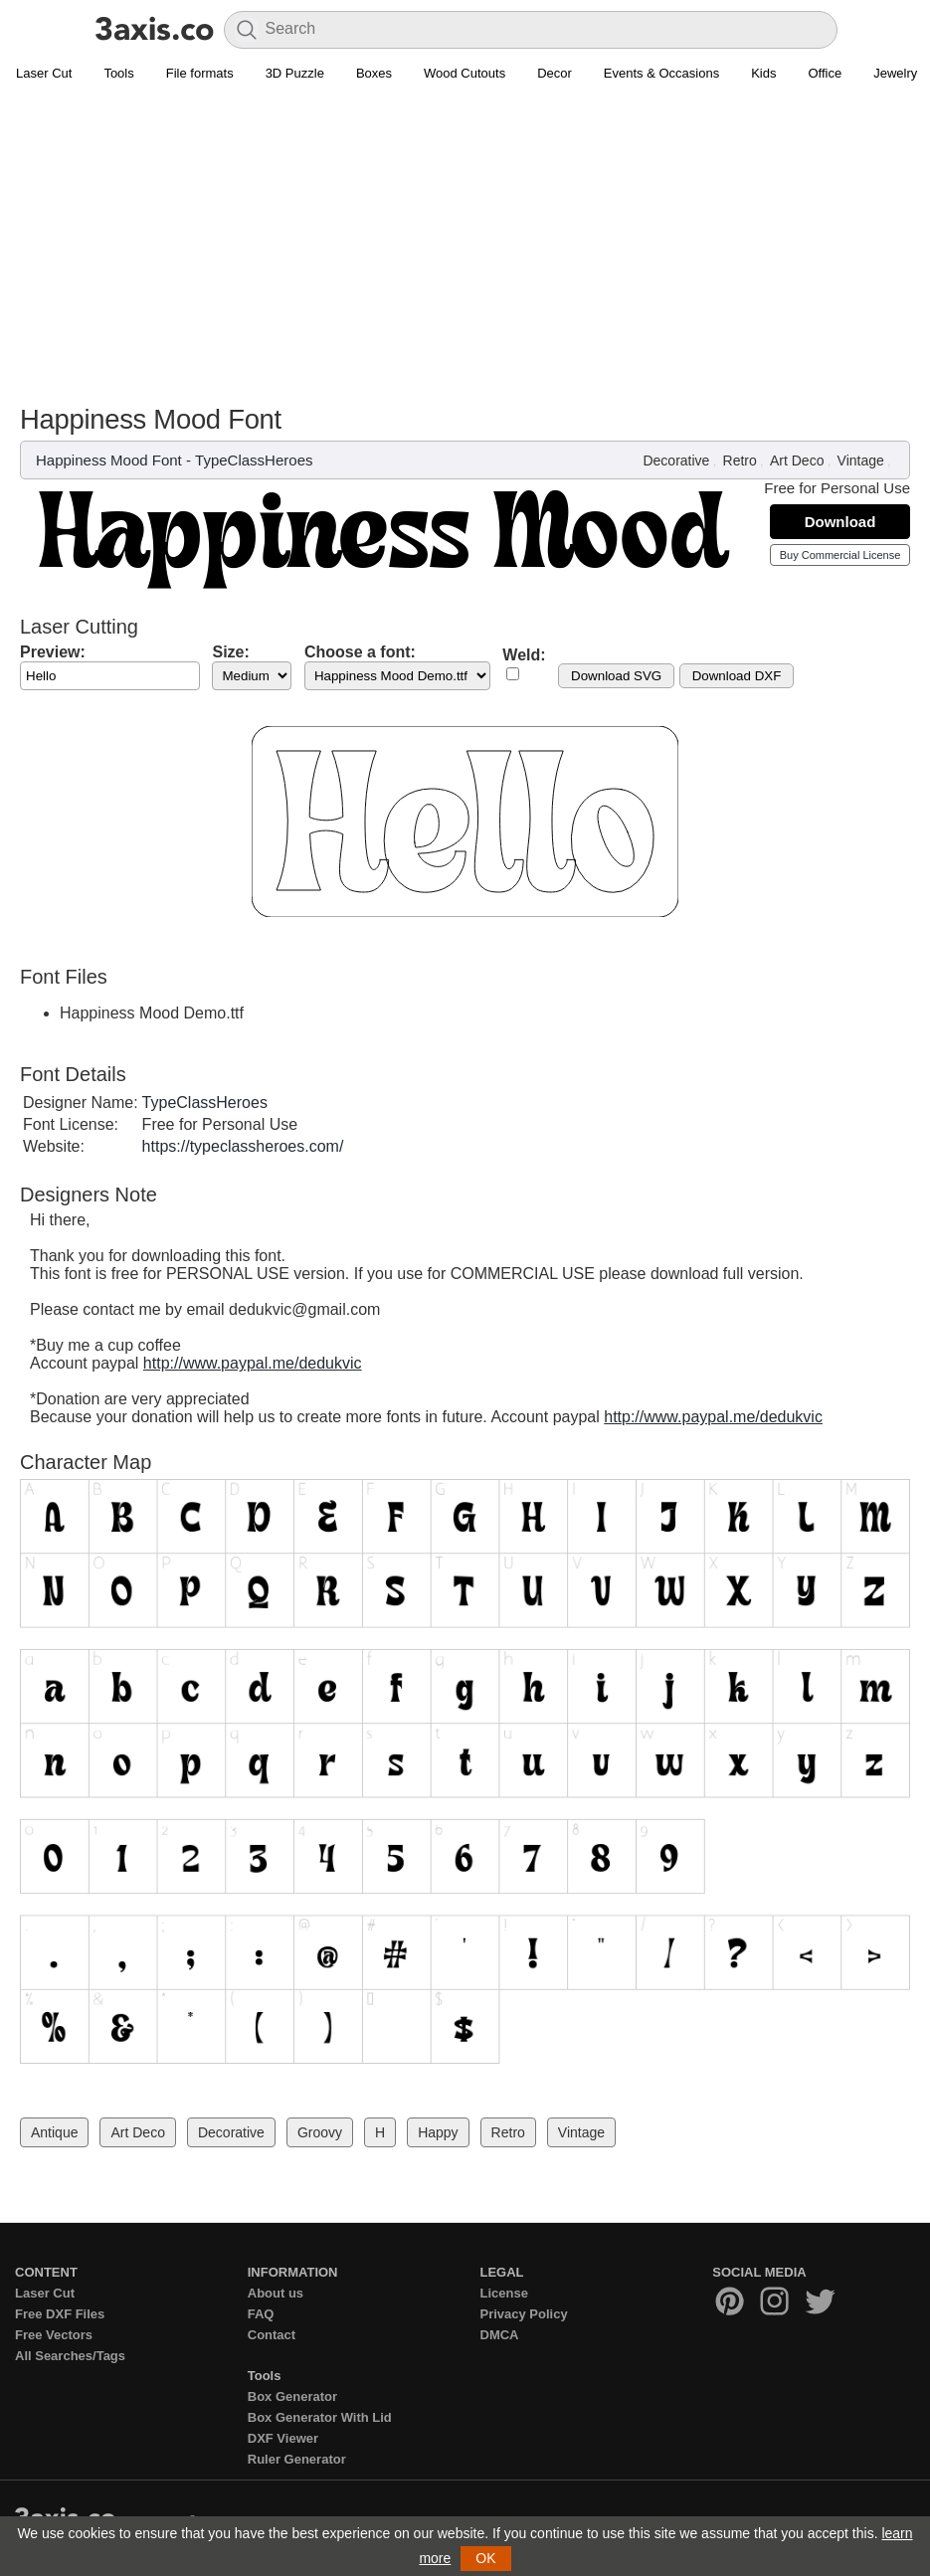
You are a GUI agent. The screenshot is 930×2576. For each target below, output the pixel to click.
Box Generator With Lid (320, 2417)
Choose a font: (360, 652)
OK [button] (485, 2558)
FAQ (261, 2313)
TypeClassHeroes (253, 460)
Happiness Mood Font (109, 460)
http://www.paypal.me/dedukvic (252, 1363)
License (504, 2293)
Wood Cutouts (464, 73)
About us (275, 2293)
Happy (438, 2132)
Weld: (523, 654)
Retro (740, 460)
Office (824, 73)
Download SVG (616, 675)
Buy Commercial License (840, 555)
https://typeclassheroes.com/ (243, 1146)
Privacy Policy (524, 2313)
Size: (230, 652)
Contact (271, 2334)
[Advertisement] (465, 254)
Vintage (860, 460)
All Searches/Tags (70, 2355)
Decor (554, 73)
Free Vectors (54, 2334)
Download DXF (737, 675)
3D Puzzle (295, 73)
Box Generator (292, 2396)
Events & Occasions (661, 73)
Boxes (374, 73)
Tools (118, 73)
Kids (763, 73)
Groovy (319, 2132)
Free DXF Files (59, 2313)
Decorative (676, 460)
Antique (54, 2132)
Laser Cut (44, 73)
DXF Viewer (283, 2438)
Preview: (53, 652)
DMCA (499, 2334)
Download (840, 521)
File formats (200, 73)
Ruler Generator (297, 2459)
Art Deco (797, 460)
